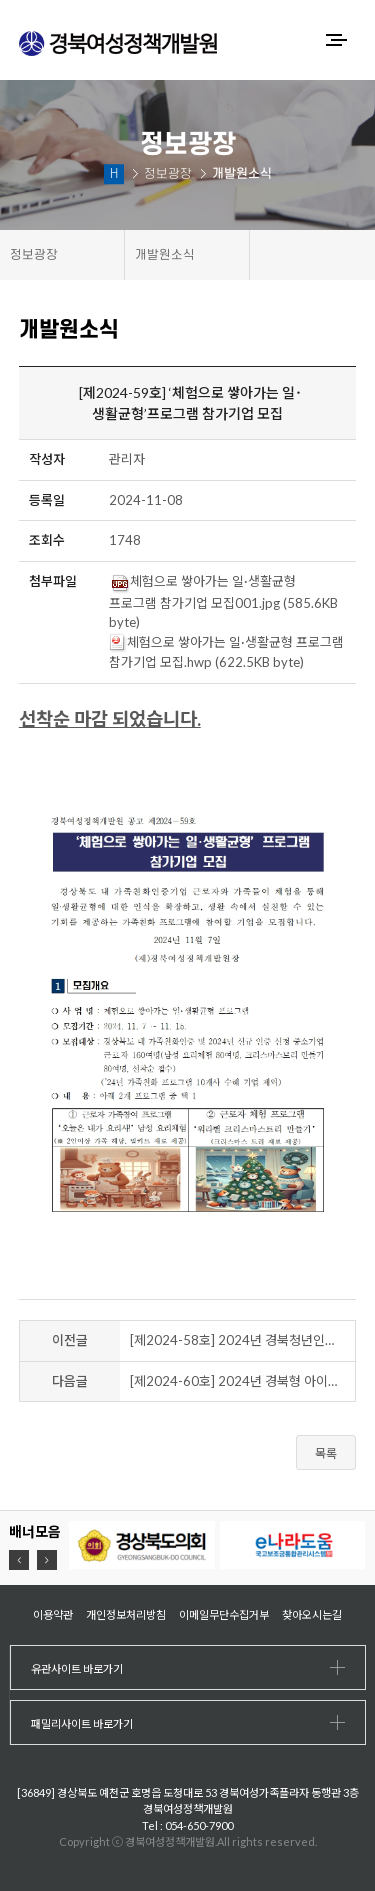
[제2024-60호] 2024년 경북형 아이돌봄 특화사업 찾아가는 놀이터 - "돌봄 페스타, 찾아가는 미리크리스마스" (243, 1381)
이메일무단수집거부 (224, 1614)
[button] (19, 1560)
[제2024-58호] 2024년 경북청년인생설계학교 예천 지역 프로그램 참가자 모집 (243, 1340)
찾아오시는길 (312, 1614)
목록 (326, 1453)
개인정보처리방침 (126, 1614)
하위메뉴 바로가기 (0, 0)
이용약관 (53, 1614)
